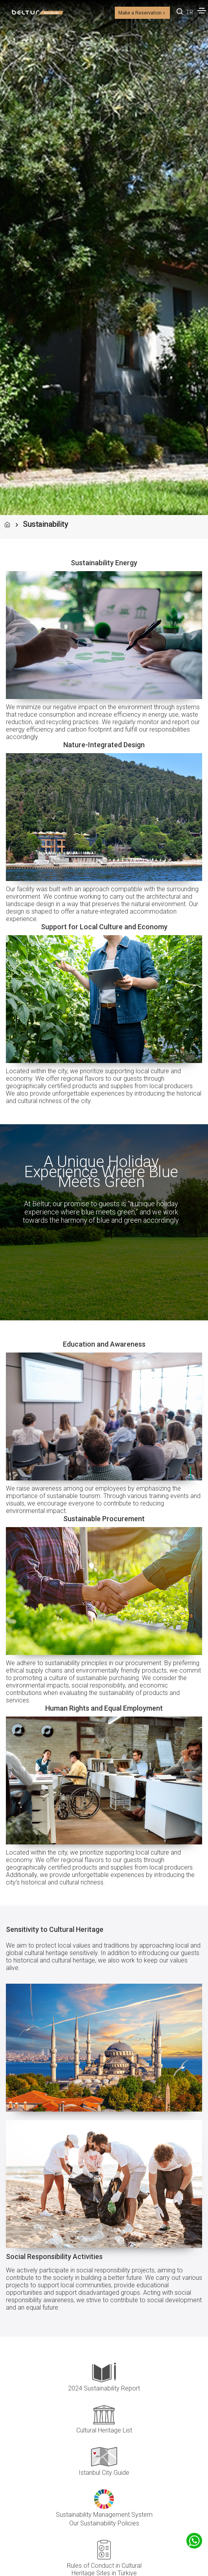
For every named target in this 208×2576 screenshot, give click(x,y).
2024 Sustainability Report (104, 2388)
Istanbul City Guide (104, 2472)
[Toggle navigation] (201, 10)
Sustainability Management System (104, 2514)
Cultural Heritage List (104, 2430)
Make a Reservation (142, 13)
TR (189, 12)
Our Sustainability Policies (104, 2523)
